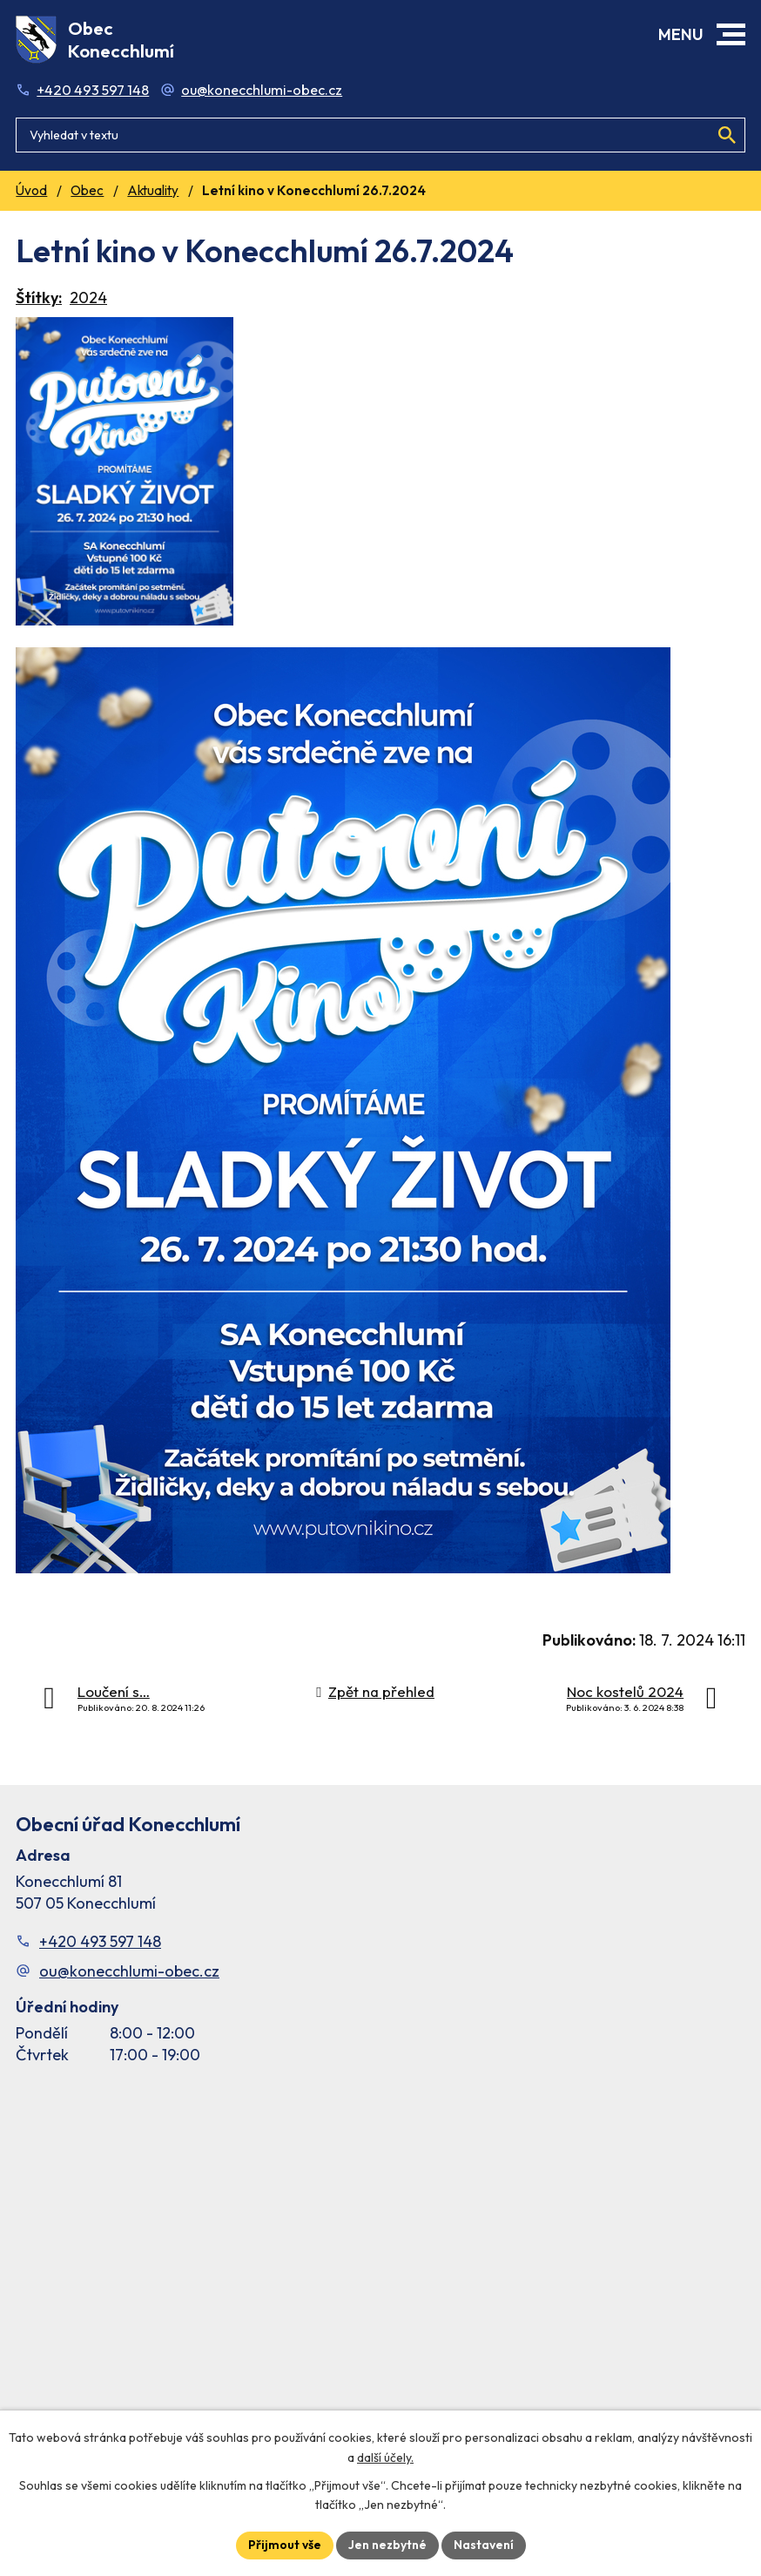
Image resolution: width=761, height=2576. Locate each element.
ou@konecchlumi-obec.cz (261, 89)
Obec (87, 190)
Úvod (31, 190)
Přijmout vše (284, 2544)
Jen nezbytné (387, 2544)
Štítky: (39, 297)
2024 (88, 297)
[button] (731, 34)
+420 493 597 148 (93, 89)
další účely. (385, 2457)
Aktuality (152, 190)
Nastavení (484, 2544)
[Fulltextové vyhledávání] (380, 135)
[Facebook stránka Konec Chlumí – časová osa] (380, 2263)
